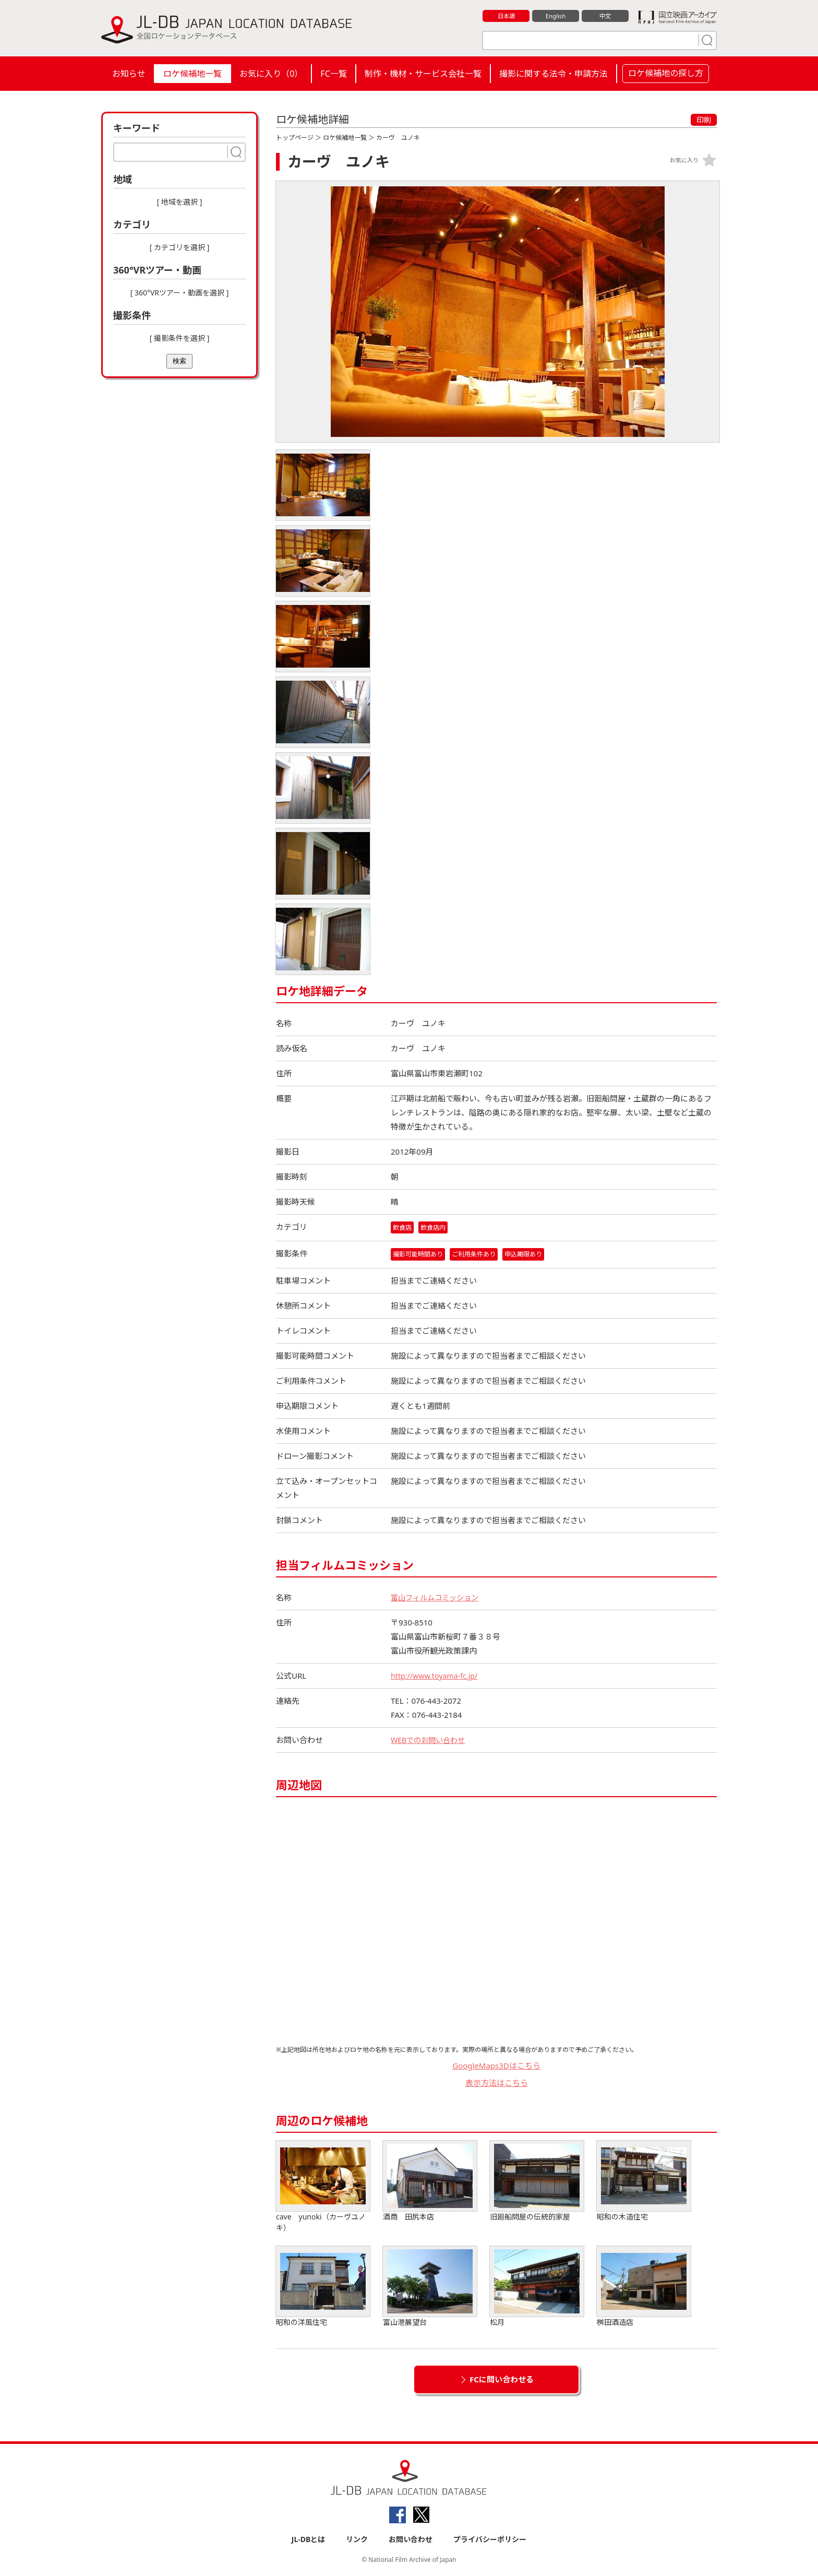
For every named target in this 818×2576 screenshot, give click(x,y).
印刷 (703, 120)
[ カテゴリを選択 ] (180, 247)
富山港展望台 (430, 2287)
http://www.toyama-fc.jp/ (437, 1676)
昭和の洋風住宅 (323, 2287)
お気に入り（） (271, 73)
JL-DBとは (309, 2540)
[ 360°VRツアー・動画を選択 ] (179, 293)
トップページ (295, 137)
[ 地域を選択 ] (179, 202)
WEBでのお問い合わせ (430, 1741)
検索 (179, 361)
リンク (357, 2540)
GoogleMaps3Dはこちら (496, 2066)
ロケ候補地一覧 (192, 73)
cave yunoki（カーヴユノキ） (323, 2188)
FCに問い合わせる (502, 2380)
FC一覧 (333, 73)
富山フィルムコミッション (438, 1598)
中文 (605, 16)
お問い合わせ (410, 2540)
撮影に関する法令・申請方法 (553, 73)
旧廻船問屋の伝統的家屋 (537, 2182)
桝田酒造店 (644, 2287)
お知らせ (129, 73)
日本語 (506, 16)
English (555, 16)
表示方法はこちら (496, 2083)
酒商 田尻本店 (430, 2182)
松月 (537, 2287)
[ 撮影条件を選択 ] (180, 338)
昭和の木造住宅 (644, 2182)
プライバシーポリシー (489, 2540)
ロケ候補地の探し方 (665, 73)
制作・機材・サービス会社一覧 (423, 73)
